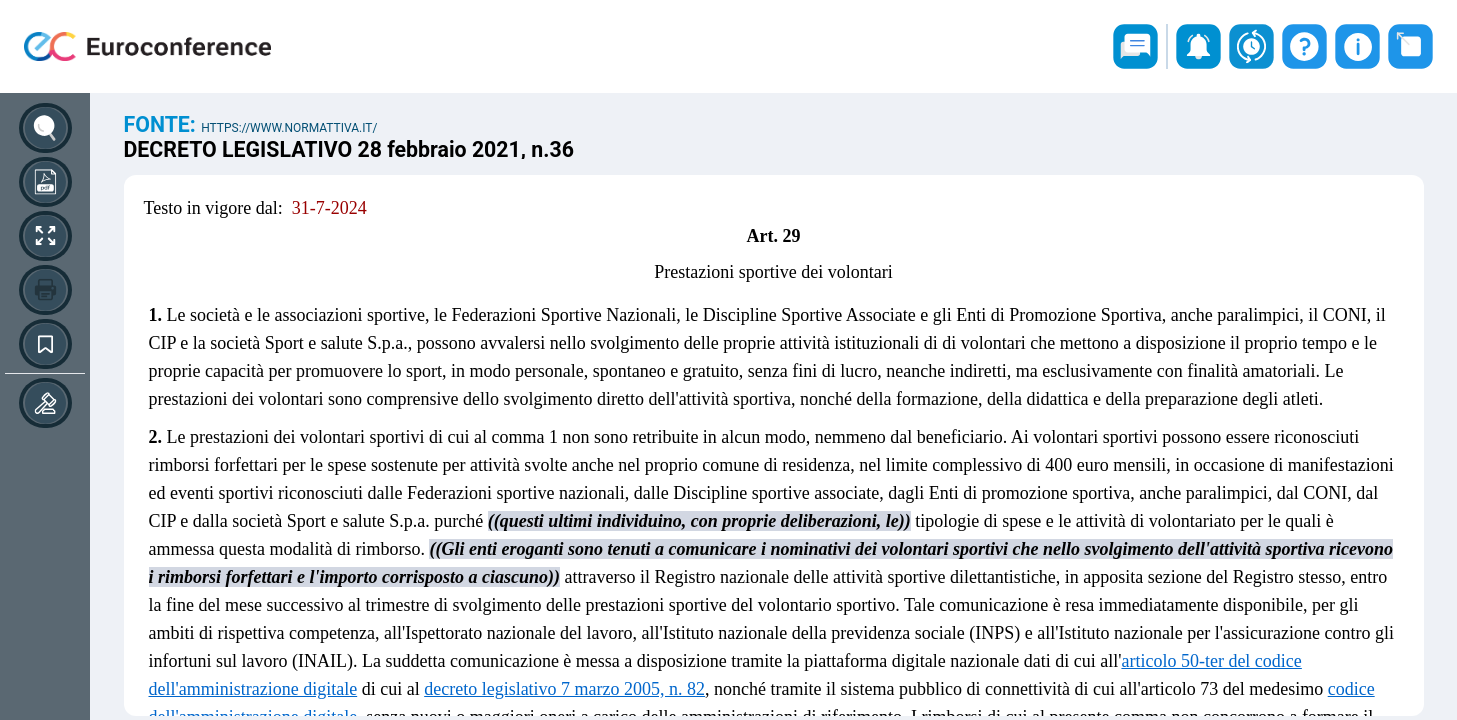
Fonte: (163, 124)
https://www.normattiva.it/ (289, 128)
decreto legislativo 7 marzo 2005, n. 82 (564, 689)
